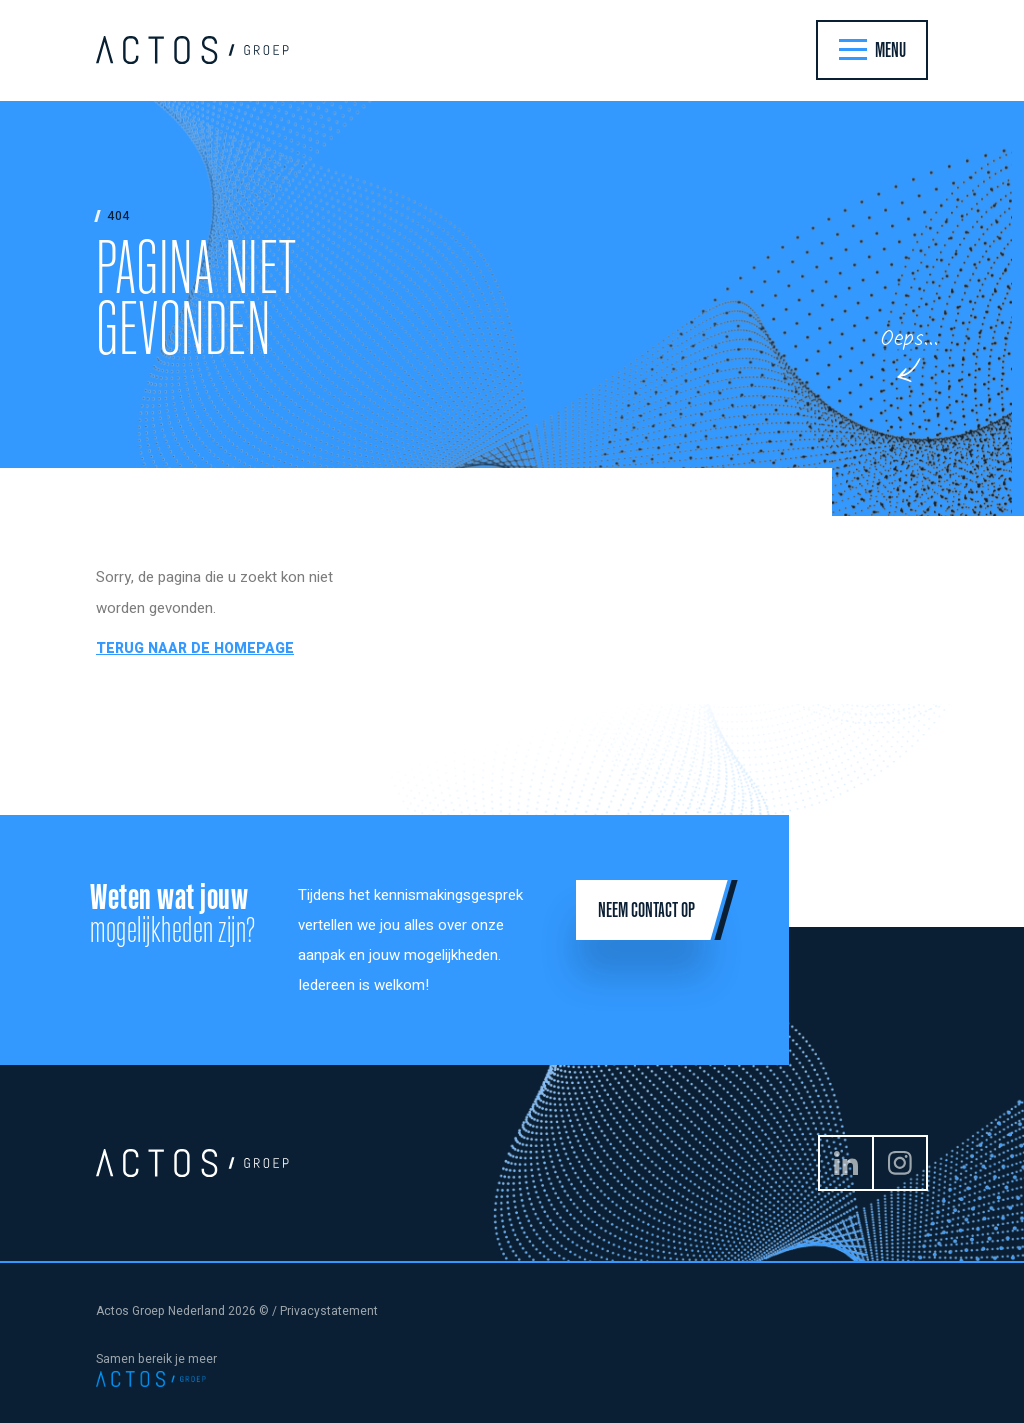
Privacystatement (329, 1311)
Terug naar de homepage (195, 648)
